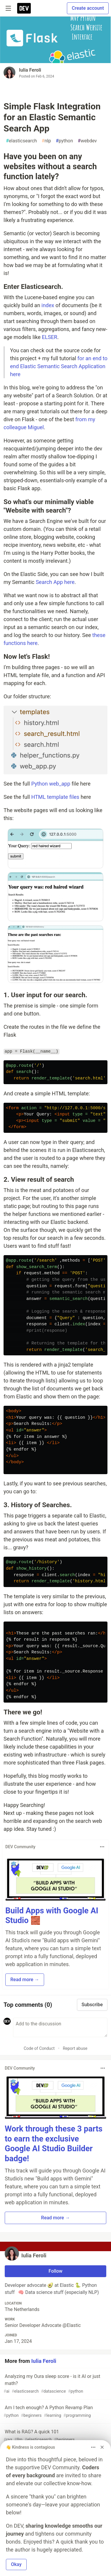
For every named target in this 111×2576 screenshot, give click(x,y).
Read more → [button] (24, 1979)
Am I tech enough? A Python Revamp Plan (55, 2412)
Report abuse (75, 2048)
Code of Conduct (39, 2048)
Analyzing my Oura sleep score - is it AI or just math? (55, 2383)
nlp (46, 140)
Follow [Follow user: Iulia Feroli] (55, 2271)
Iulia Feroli (30, 70)
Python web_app (50, 784)
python (64, 140)
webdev (87, 140)
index (47, 305)
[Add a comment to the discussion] (60, 2027)
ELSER (49, 337)
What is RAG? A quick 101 (55, 2436)
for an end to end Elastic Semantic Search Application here (58, 366)
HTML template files (55, 797)
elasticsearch (21, 140)
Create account (88, 8)
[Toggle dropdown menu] (102, 1846)
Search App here (55, 582)
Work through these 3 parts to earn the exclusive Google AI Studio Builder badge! (53, 2143)
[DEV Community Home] (24, 8)
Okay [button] (16, 2564)
